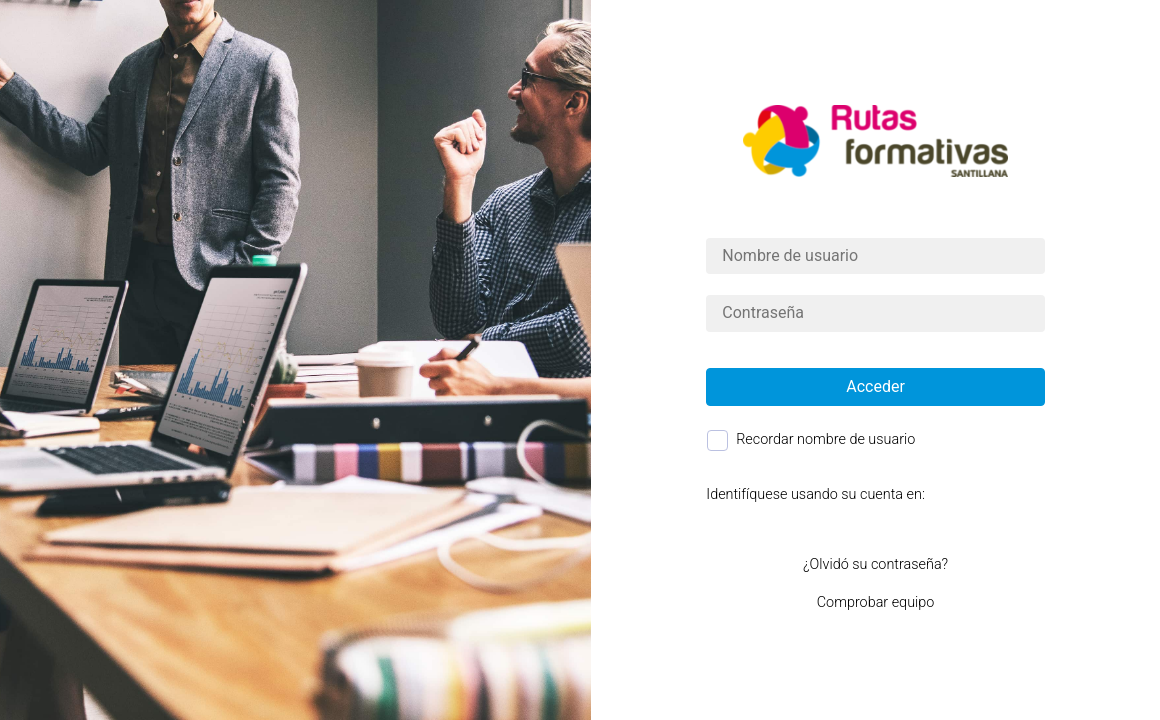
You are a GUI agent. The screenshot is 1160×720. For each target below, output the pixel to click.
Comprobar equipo (876, 602)
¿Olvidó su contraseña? (875, 564)
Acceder (875, 386)
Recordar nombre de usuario (825, 439)
